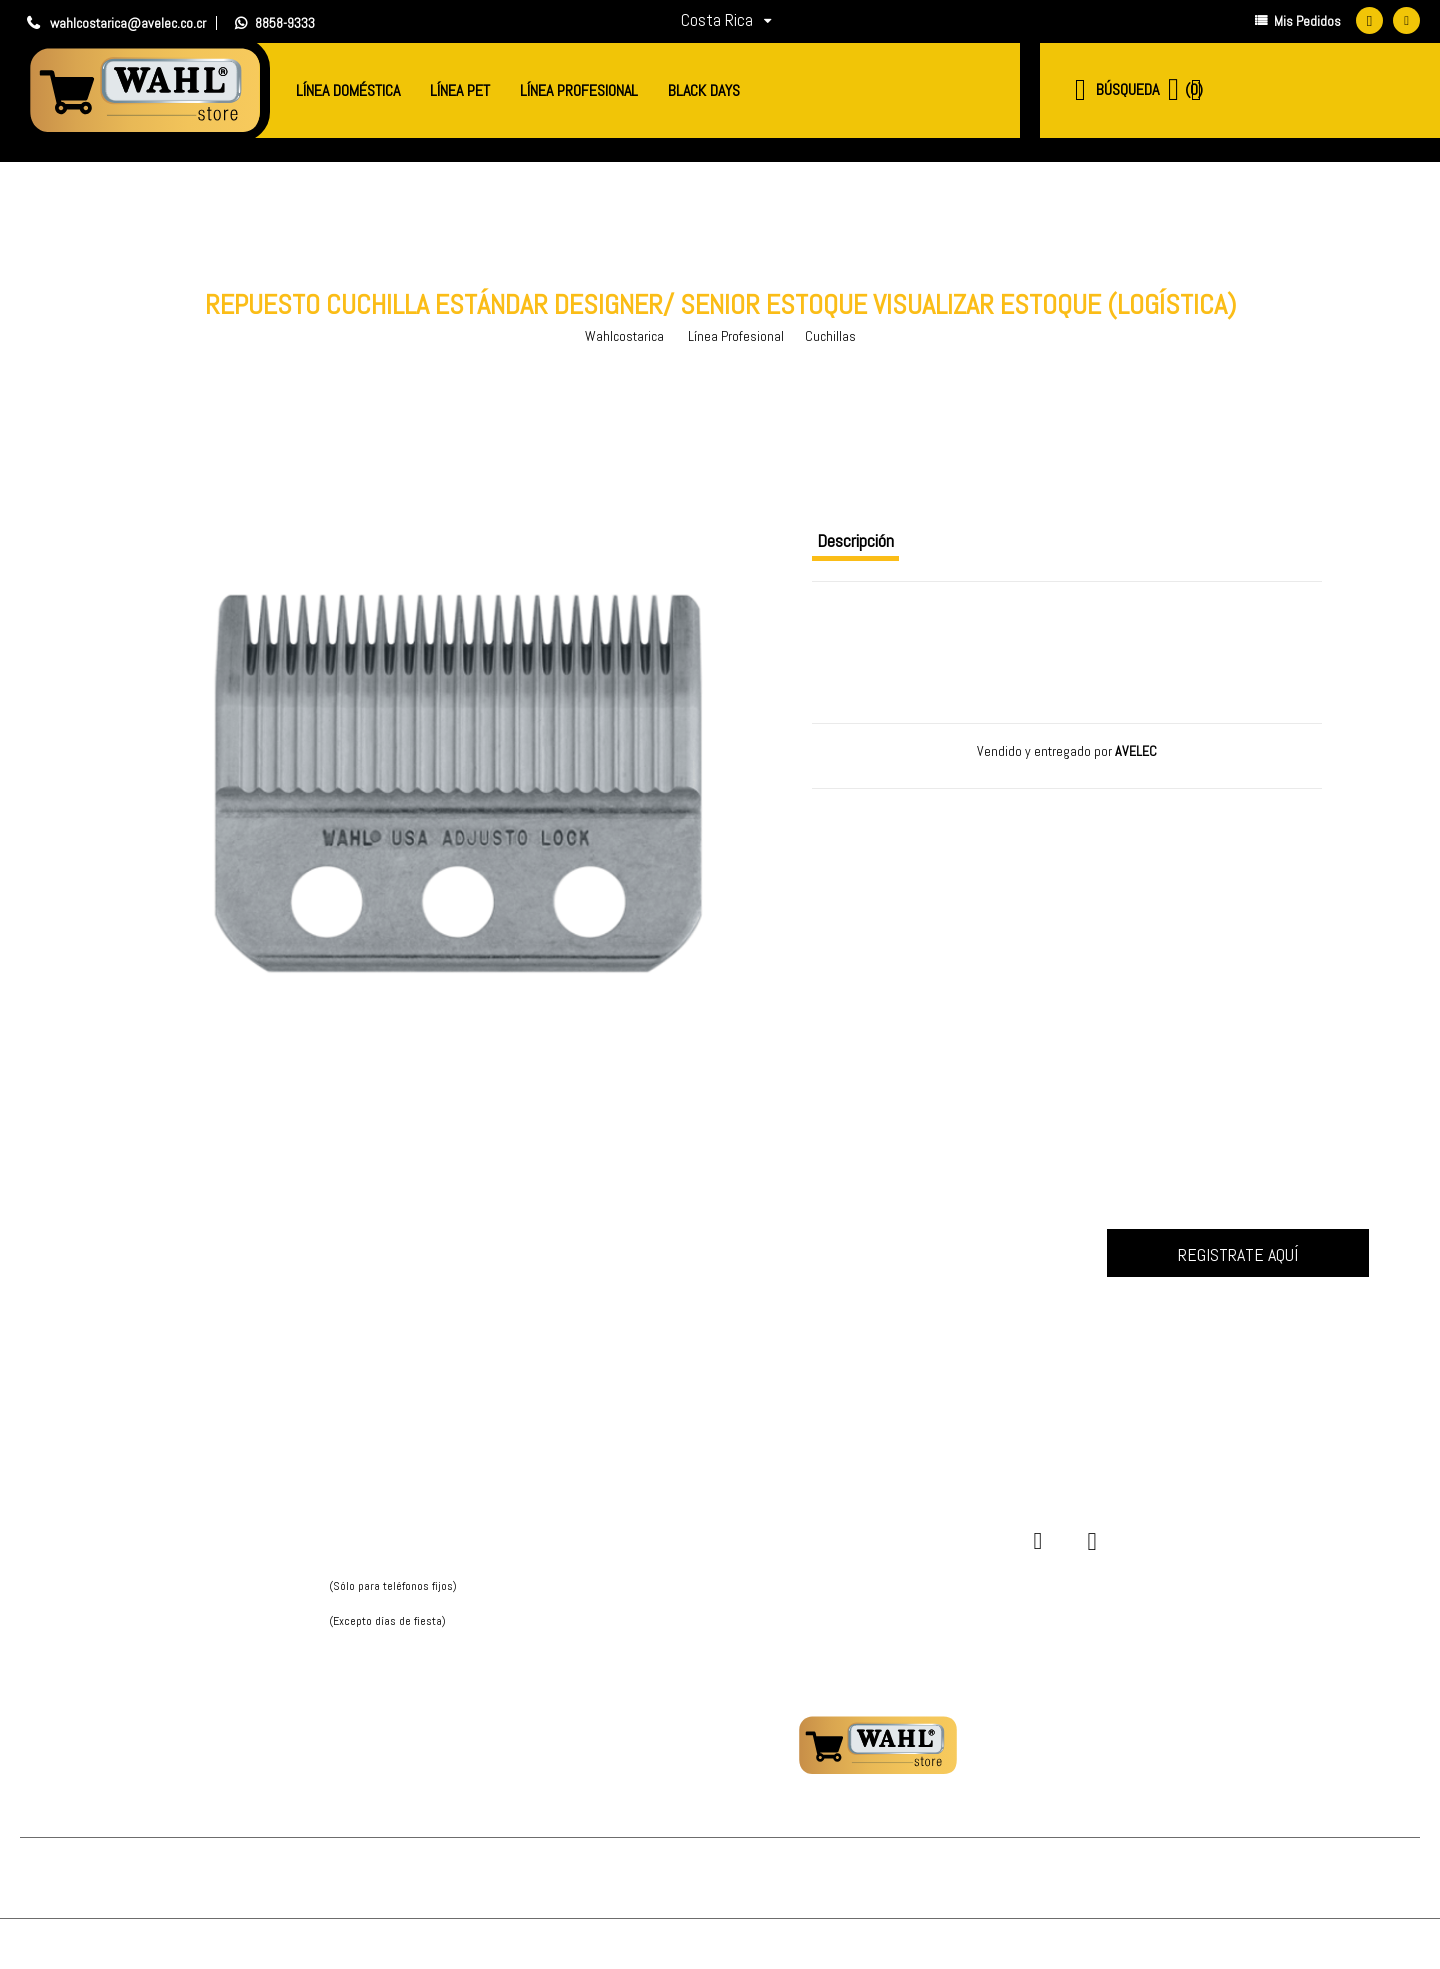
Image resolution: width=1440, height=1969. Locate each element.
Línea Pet (460, 90)
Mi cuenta (638, 1526)
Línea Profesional (579, 90)
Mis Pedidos (1298, 23)
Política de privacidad (195, 1548)
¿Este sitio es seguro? (678, 1592)
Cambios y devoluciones (679, 1614)
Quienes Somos (179, 1526)
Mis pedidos (644, 1548)
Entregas (637, 1570)
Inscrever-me (1238, 1253)
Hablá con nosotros (387, 1641)
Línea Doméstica (348, 90)
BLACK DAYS (704, 90)
